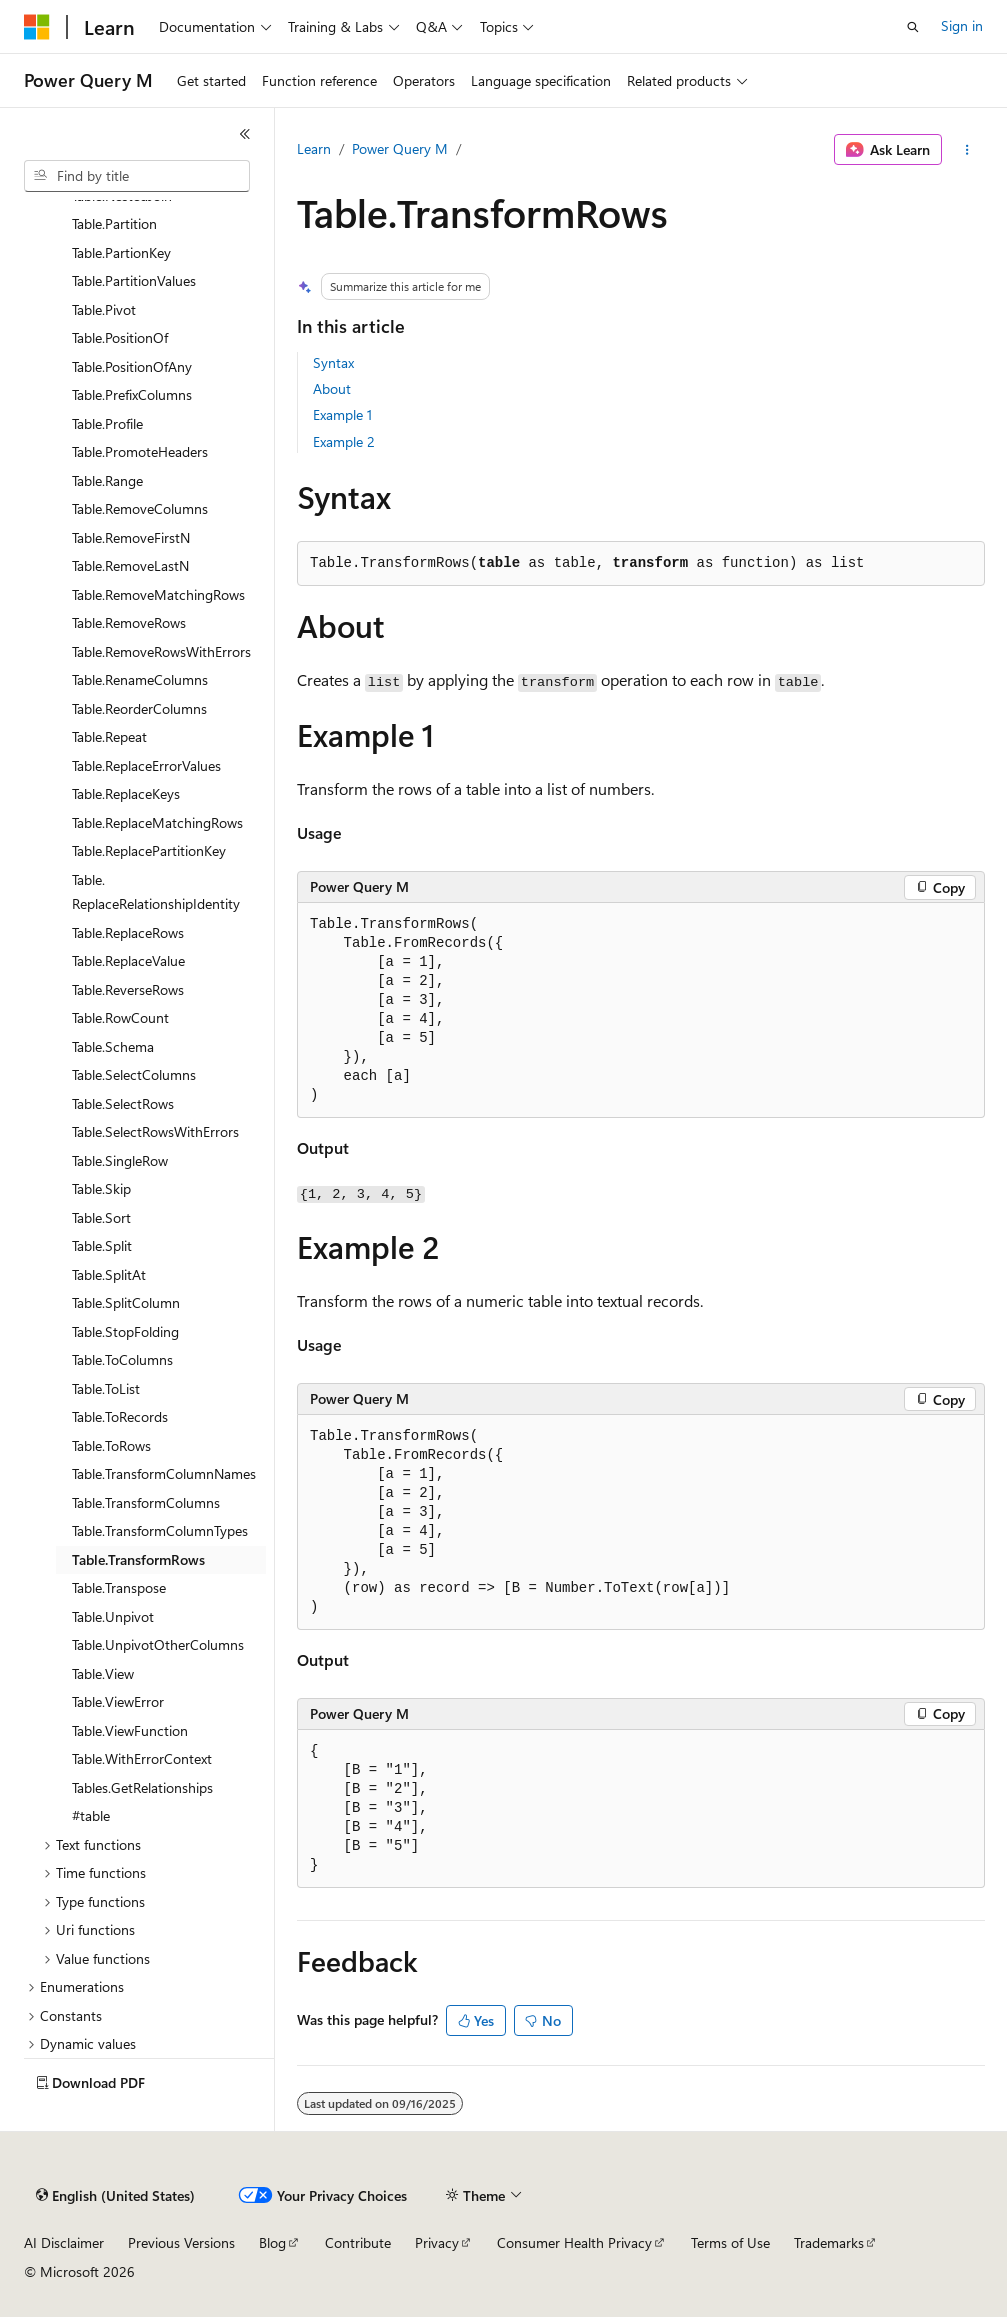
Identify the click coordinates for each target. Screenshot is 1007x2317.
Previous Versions (181, 2242)
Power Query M (400, 148)
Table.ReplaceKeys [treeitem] (126, 793)
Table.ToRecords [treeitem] (120, 1416)
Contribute (358, 2242)
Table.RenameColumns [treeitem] (140, 679)
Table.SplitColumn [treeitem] (126, 1302)
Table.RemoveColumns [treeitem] (140, 508)
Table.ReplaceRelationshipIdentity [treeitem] (156, 892)
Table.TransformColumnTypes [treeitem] (160, 1530)
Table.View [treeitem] (103, 1673)
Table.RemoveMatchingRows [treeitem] (158, 594)
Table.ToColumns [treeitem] (122, 1359)
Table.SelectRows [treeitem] (123, 1103)
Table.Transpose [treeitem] (119, 1587)
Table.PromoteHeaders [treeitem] (140, 451)
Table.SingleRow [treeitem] (120, 1160)
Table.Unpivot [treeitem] (113, 1616)
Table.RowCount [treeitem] (120, 1017)
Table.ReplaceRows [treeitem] (128, 932)
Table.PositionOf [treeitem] (120, 337)
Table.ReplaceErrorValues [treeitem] (146, 765)
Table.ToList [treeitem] (106, 1388)
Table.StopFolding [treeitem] (125, 1331)
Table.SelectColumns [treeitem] (134, 1074)
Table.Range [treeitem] (107, 480)
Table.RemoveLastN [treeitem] (130, 565)
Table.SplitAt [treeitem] (109, 1274)
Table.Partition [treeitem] (114, 223)
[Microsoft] (37, 27)
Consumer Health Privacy (574, 2242)
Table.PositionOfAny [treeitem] (132, 366)
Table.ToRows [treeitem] (111, 1445)
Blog (272, 2242)
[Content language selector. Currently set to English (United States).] (115, 2196)
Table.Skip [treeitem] (101, 1188)
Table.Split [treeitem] (102, 1245)
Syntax (333, 362)
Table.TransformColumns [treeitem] (146, 1502)
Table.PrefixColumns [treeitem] (132, 394)
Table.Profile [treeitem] (107, 423)
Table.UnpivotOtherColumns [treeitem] (158, 1644)
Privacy (437, 2242)
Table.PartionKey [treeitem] (121, 252)
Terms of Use (730, 2242)
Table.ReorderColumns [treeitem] (139, 708)
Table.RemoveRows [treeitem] (129, 622)
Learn (314, 148)
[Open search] (913, 27)
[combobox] (137, 176)
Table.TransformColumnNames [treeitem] (164, 1473)
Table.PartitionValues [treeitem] (134, 280)
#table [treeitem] (91, 1815)
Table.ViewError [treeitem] (118, 1701)
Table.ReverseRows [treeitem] (128, 989)
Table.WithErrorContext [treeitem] (142, 1758)
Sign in (962, 25)
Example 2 (344, 441)
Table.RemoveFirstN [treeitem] (131, 537)
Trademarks (829, 2242)
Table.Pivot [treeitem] (104, 309)
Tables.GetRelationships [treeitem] (142, 1787)
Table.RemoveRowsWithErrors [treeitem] (161, 651)
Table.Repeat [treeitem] (109, 736)
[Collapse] (245, 134)
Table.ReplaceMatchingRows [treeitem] (157, 822)
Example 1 (342, 414)
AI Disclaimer (64, 2242)
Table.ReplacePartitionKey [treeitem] (149, 850)
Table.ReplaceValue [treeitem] (128, 960)
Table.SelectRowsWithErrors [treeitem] (155, 1131)
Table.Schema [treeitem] (113, 1046)
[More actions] (967, 150)
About (332, 388)
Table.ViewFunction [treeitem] (130, 1730)
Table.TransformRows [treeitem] (138, 1559)
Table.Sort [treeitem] (101, 1217)
